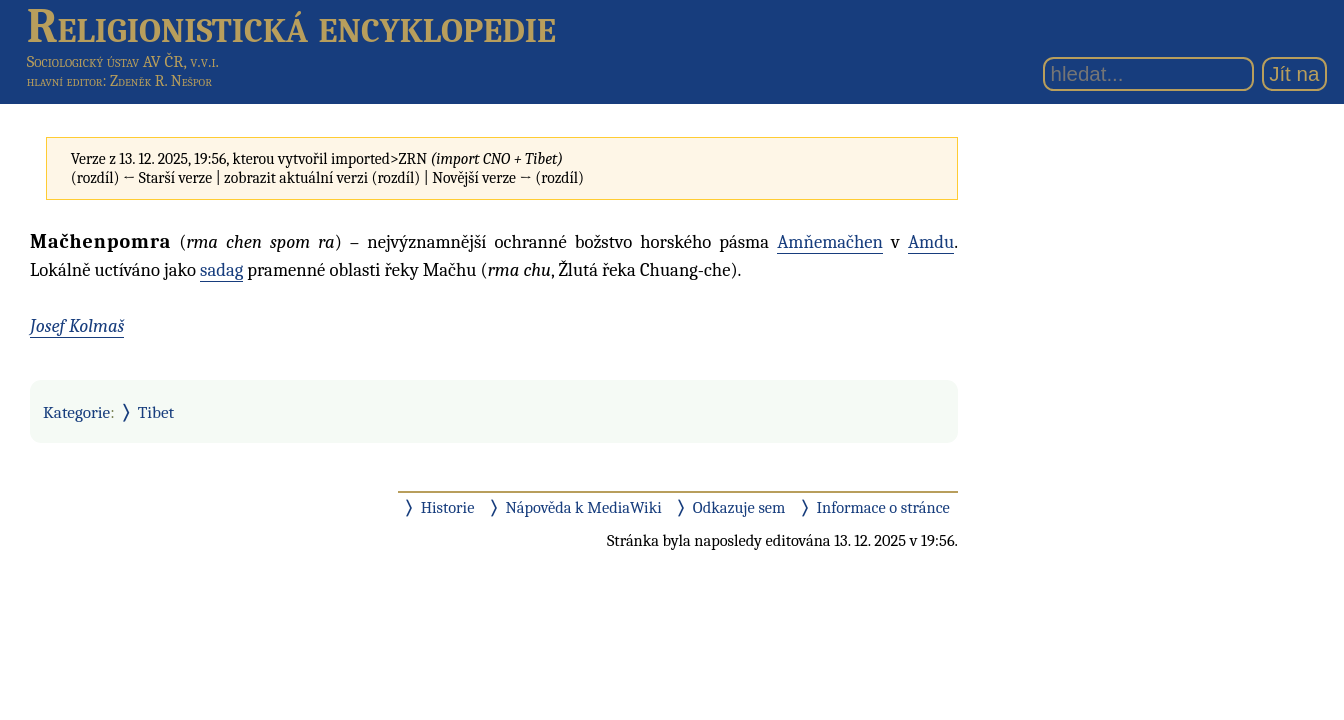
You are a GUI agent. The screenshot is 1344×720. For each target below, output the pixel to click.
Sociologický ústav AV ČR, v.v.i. (123, 61)
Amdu (931, 242)
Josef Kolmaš (77, 326)
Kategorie (76, 412)
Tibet (156, 412)
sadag (221, 270)
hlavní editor (65, 81)
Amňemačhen (830, 242)
